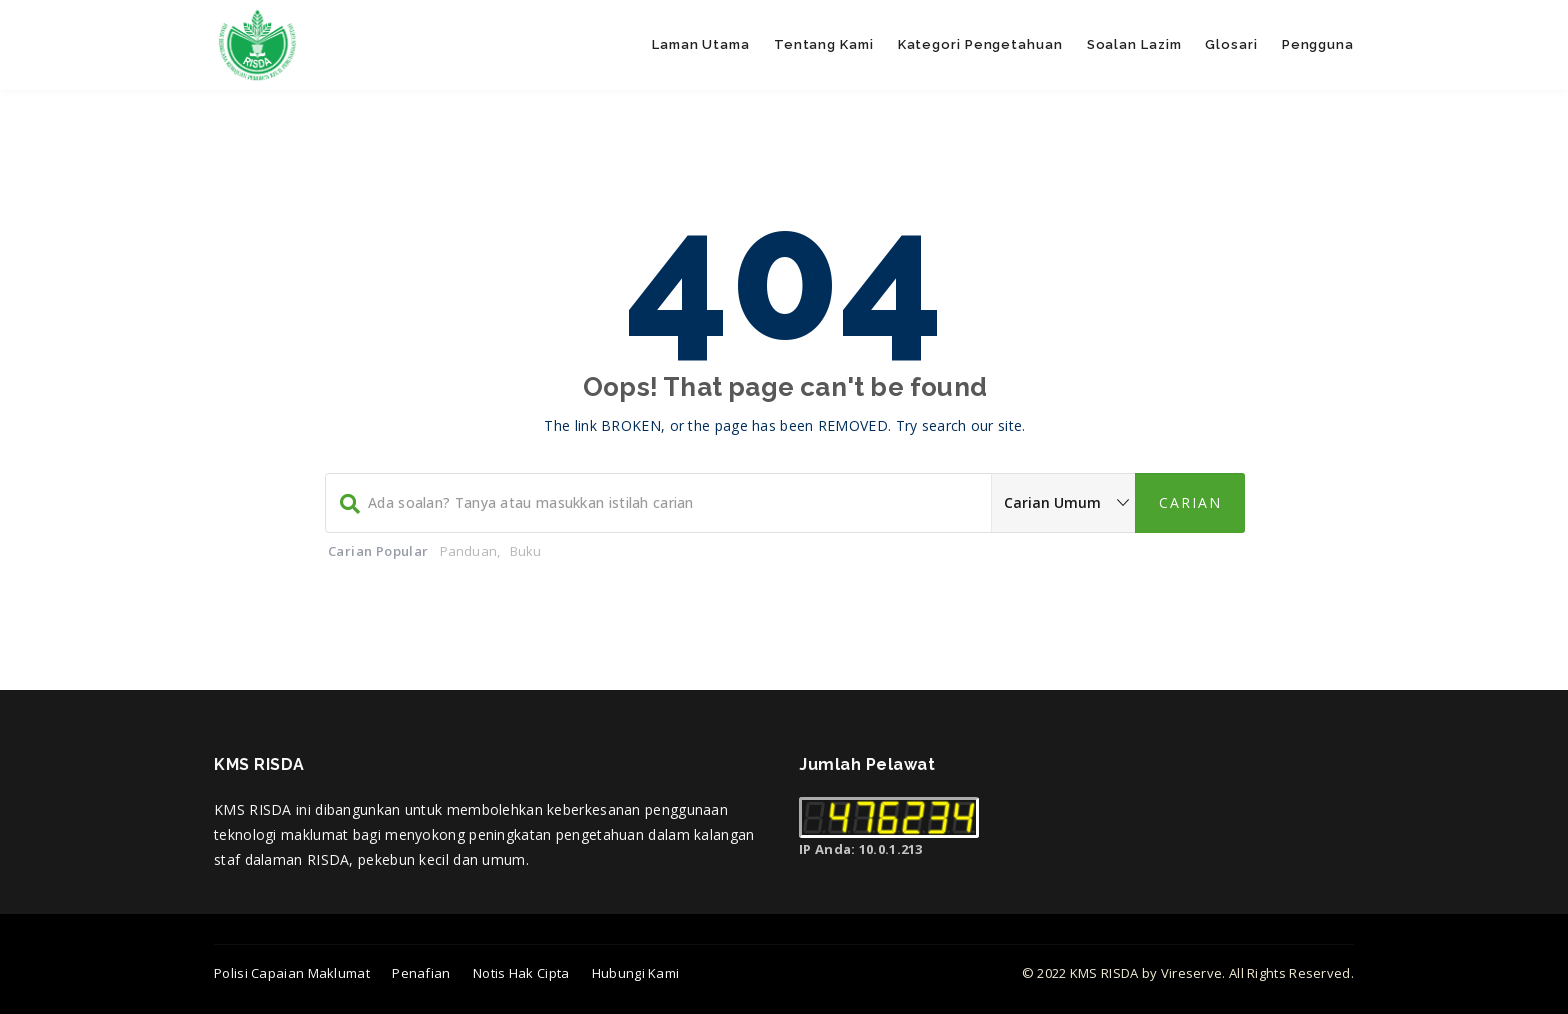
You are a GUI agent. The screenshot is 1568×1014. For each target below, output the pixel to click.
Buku (526, 551)
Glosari (1231, 44)
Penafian (421, 973)
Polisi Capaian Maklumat (292, 973)
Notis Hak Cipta (521, 973)
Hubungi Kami (636, 973)
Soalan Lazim (1134, 44)
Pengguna (1318, 44)
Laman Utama (701, 44)
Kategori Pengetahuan (980, 44)
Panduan (468, 551)
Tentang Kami (824, 44)
